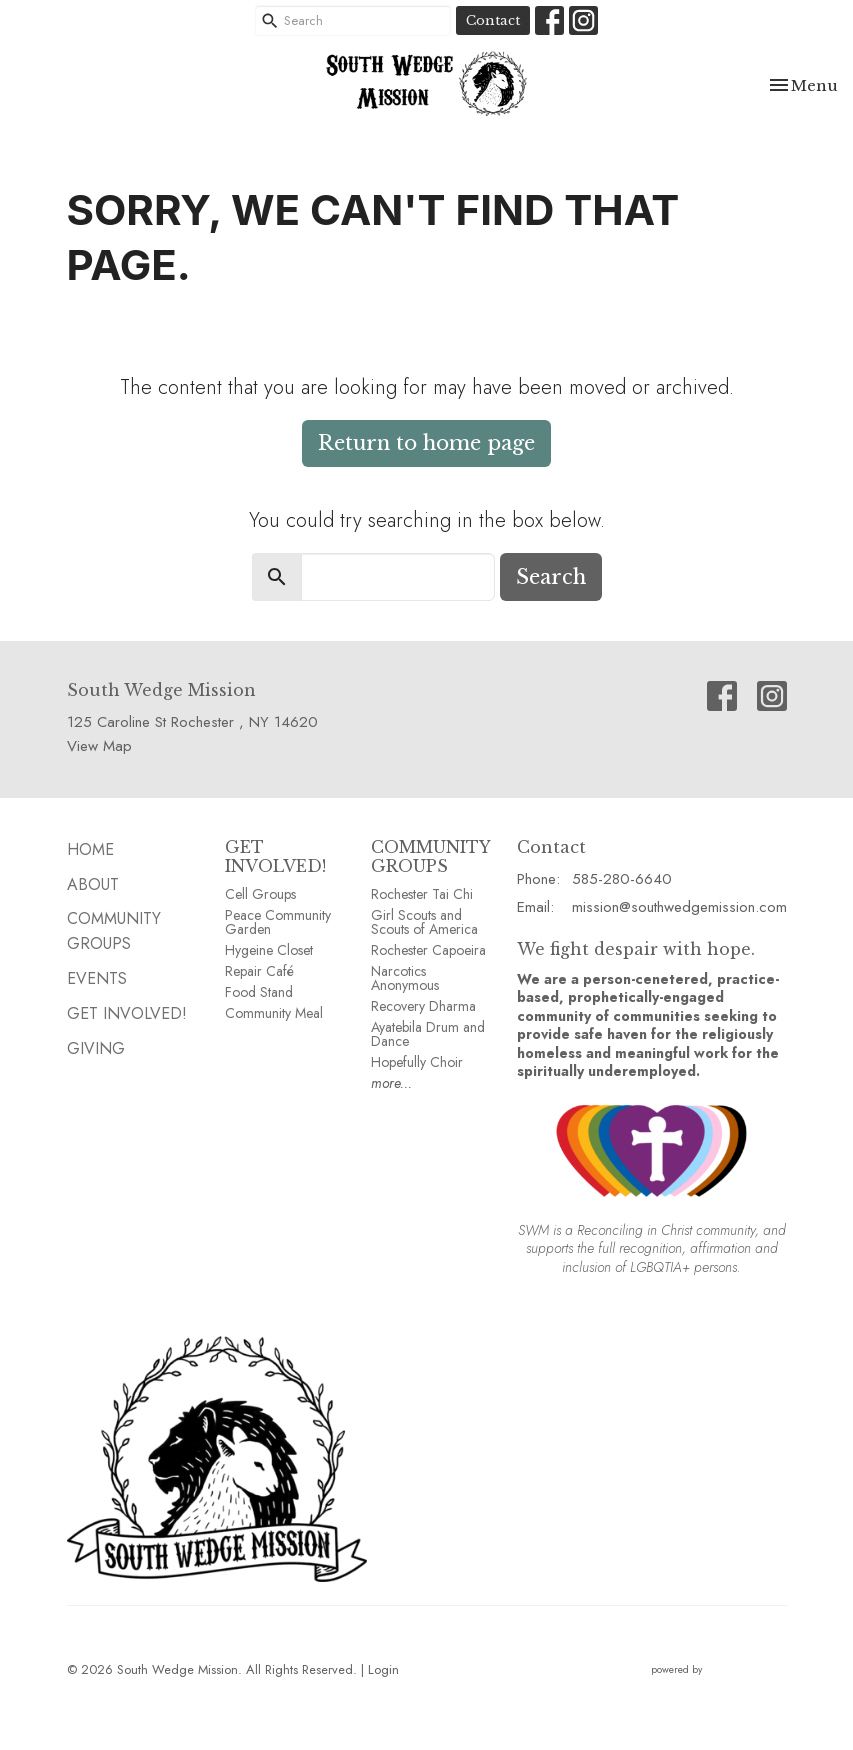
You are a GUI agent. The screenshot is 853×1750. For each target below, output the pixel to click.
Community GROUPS (114, 931)
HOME (90, 849)
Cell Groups (260, 894)
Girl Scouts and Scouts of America (424, 922)
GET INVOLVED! (275, 856)
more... (391, 1083)
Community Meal (274, 1013)
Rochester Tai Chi (422, 894)
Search (551, 577)
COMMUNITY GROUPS (430, 856)
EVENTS (97, 978)
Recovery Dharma (423, 1006)
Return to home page (426, 443)
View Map (99, 746)
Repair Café (259, 971)
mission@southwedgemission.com (679, 907)
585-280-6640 (622, 879)
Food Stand (259, 992)
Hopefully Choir (417, 1062)
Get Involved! (127, 1013)
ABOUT (93, 884)
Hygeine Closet (269, 950)
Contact (493, 20)
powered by (719, 1669)
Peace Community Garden (278, 922)
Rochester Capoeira (428, 950)
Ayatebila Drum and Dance (428, 1034)
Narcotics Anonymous (405, 978)
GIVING (96, 1048)
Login (383, 1669)
